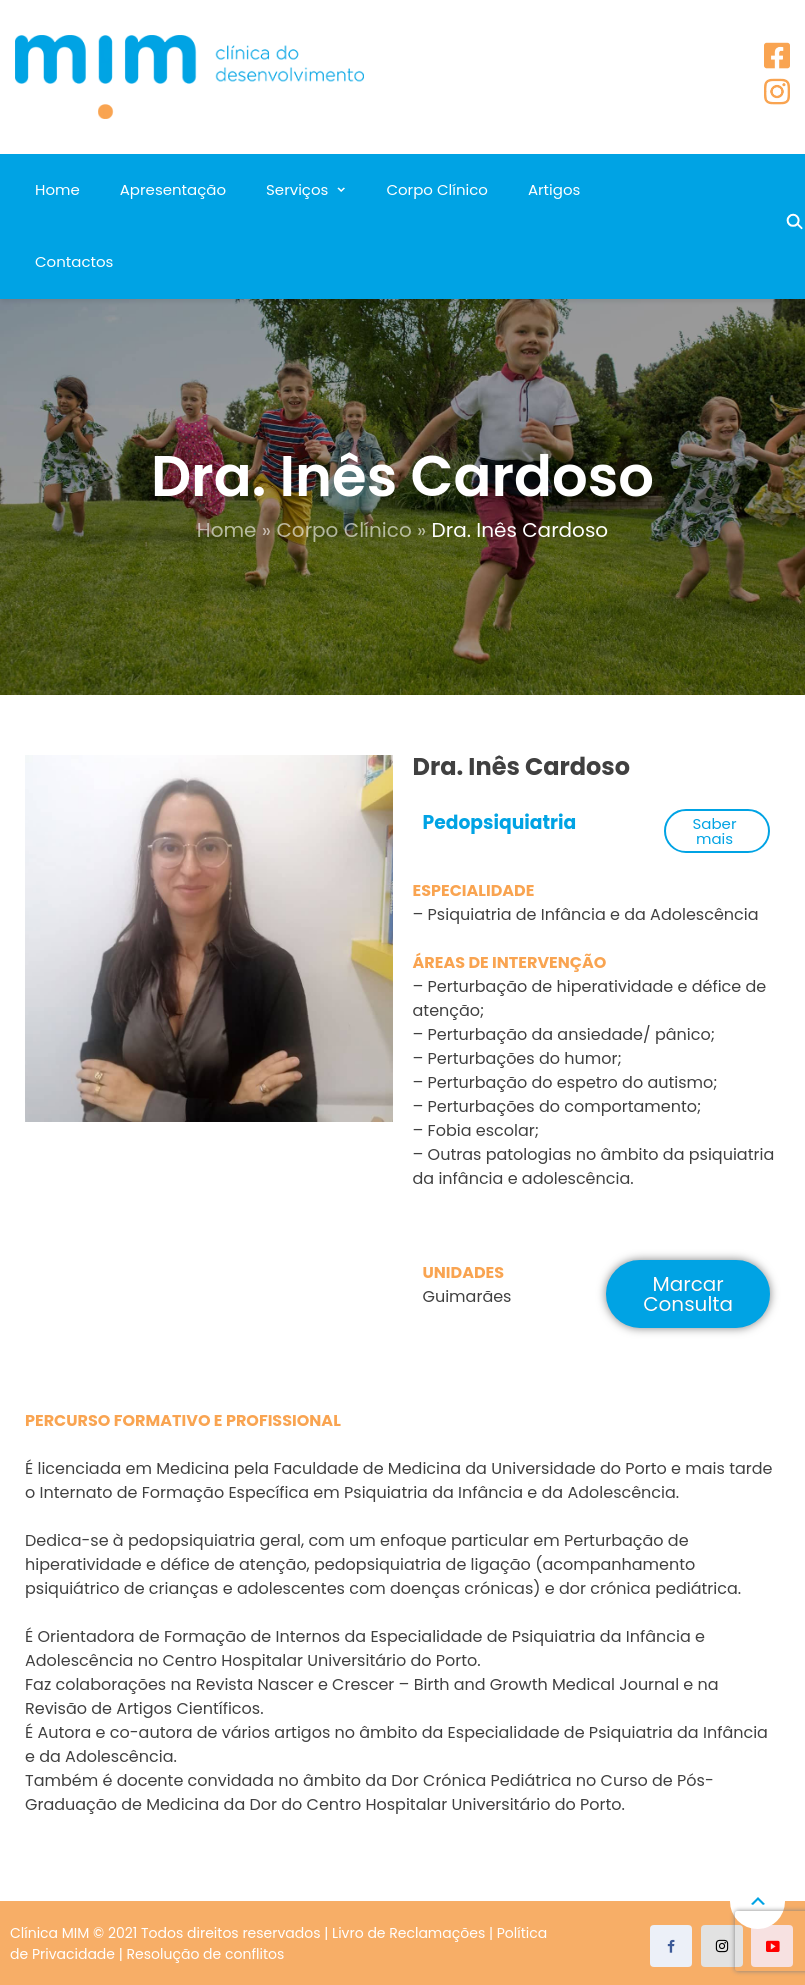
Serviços (297, 189)
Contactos (74, 261)
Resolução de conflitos (206, 1954)
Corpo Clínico (436, 189)
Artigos (554, 189)
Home (57, 189)
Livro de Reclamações (408, 1933)
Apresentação (173, 189)
